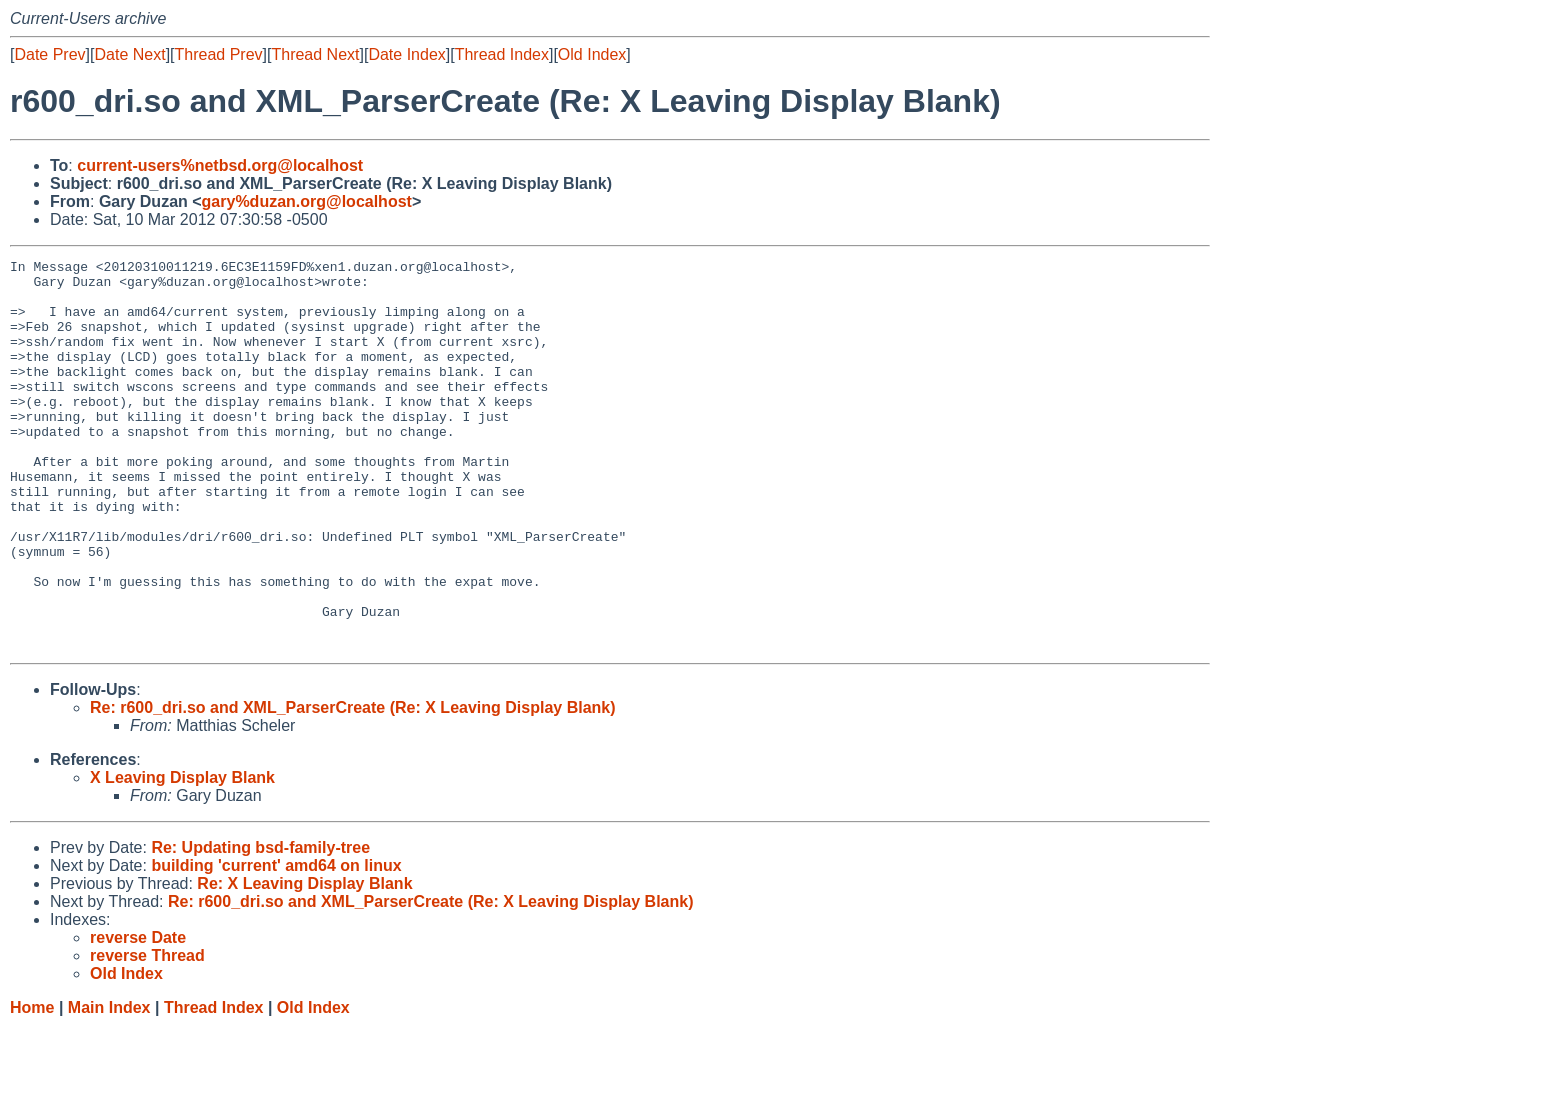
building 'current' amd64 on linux (276, 943)
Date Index (406, 54)
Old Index (592, 54)
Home (32, 1085)
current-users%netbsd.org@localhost (220, 165)
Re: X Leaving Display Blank (304, 961)
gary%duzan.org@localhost (307, 201)
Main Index (109, 1085)
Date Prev (49, 54)
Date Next (129, 54)
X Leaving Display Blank (182, 855)
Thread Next (315, 54)
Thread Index (502, 54)
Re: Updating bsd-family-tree (260, 925)
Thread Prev (219, 54)
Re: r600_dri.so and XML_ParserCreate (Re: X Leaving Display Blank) (353, 785)
